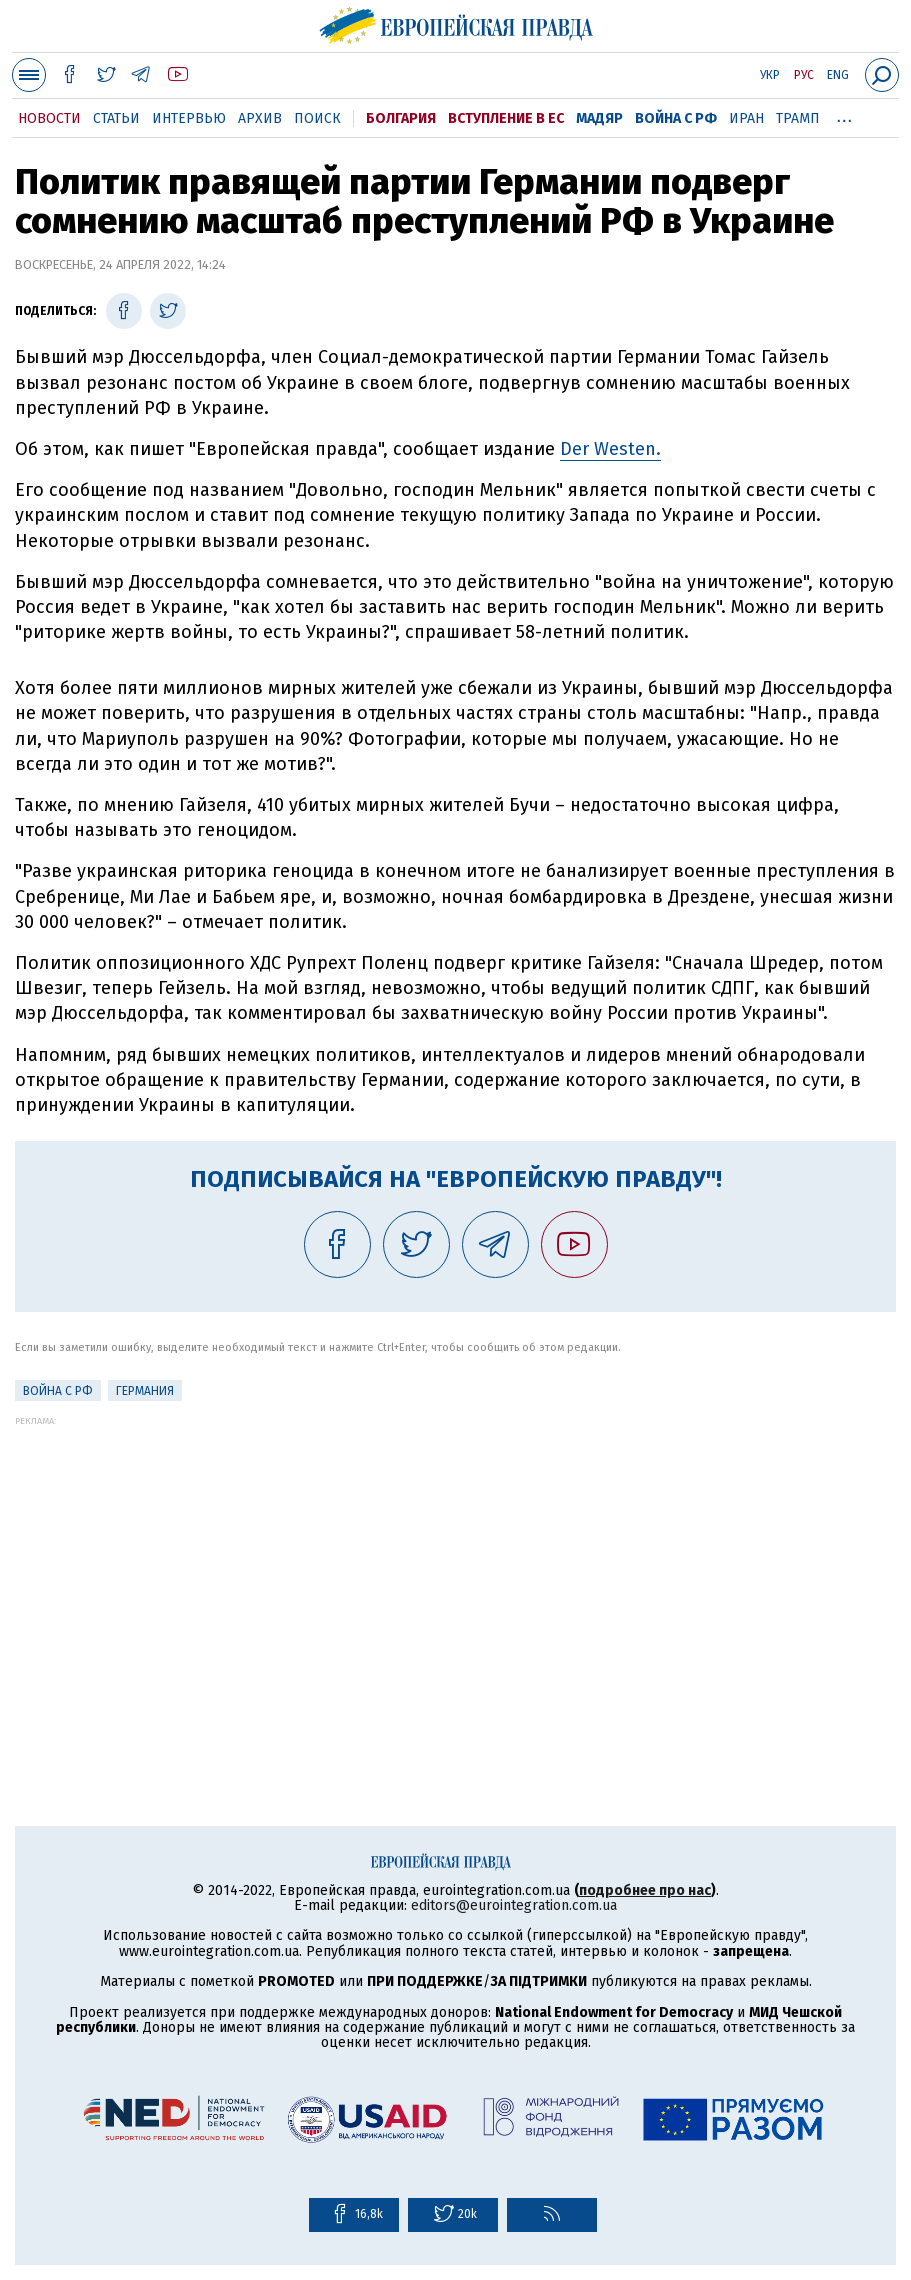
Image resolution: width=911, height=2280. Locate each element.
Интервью (189, 118)
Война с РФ (676, 118)
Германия (145, 1391)
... (844, 115)
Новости (49, 118)
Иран (746, 118)
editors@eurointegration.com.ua (514, 1905)
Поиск (317, 118)
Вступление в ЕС (506, 118)
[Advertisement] (455, 1566)
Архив (260, 118)
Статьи (116, 118)
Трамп (798, 118)
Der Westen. (610, 449)
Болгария (401, 118)
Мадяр (599, 118)
